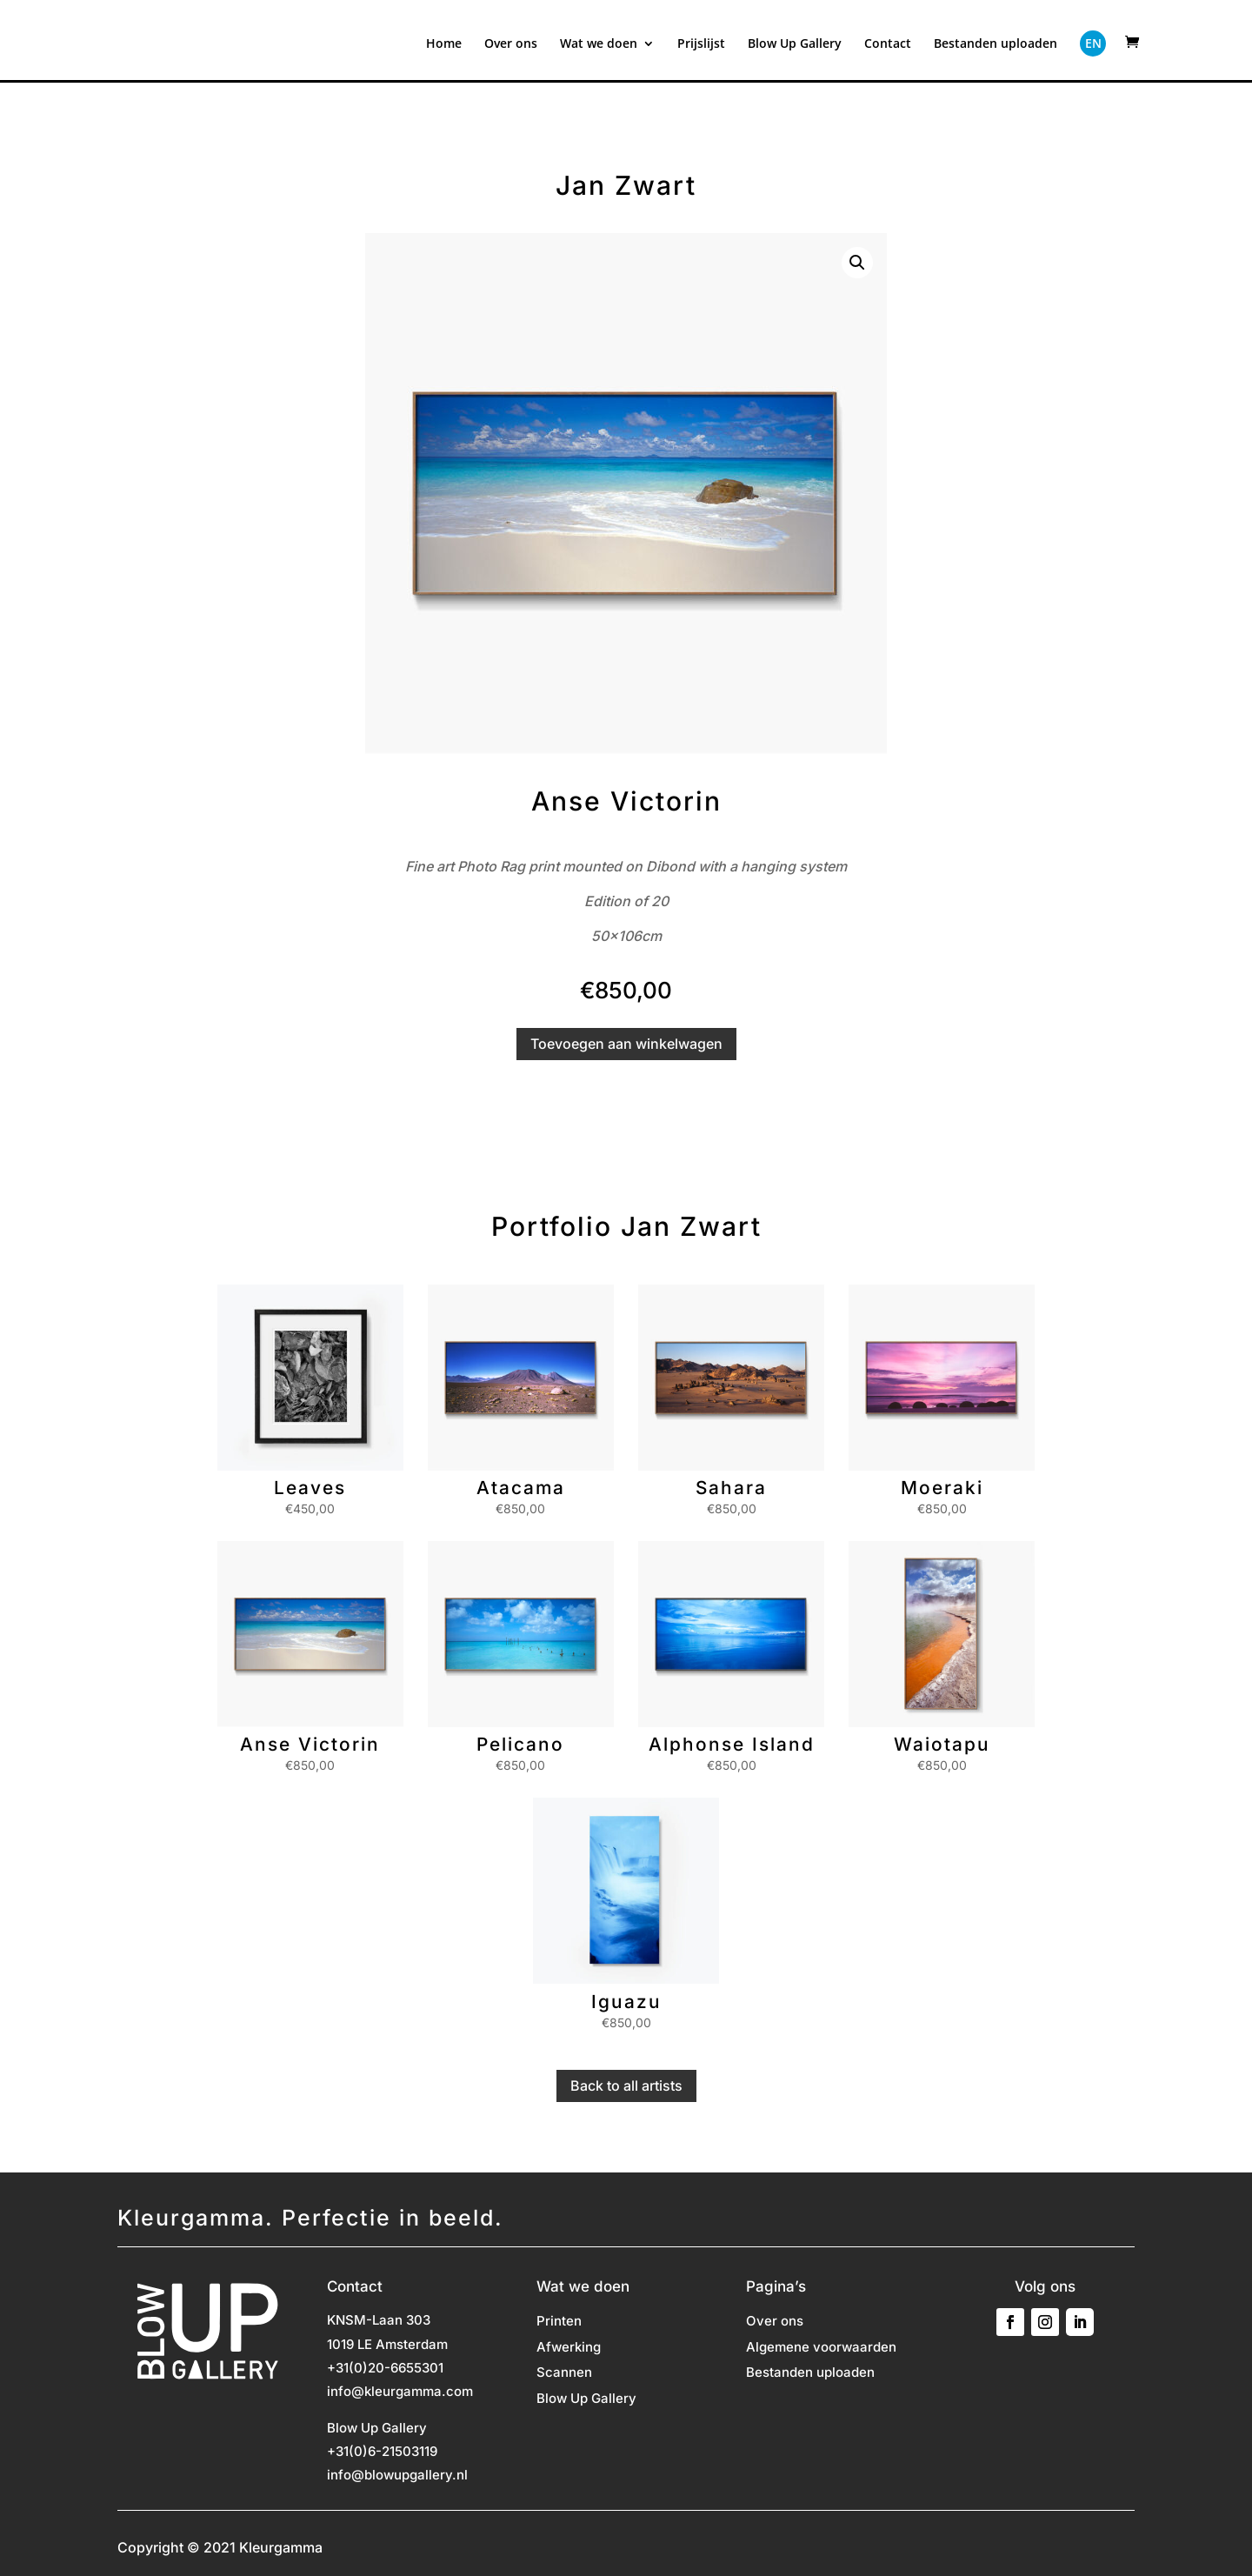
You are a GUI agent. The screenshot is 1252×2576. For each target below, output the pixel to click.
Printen (559, 2322)
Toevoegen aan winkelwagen (626, 1043)
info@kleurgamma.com (400, 2391)
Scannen (564, 2373)
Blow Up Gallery (795, 44)
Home (444, 44)
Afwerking (568, 2348)
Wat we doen (598, 44)
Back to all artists (626, 2085)
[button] (857, 262)
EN (1093, 43)
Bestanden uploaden (995, 44)
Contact (887, 44)
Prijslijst (701, 44)
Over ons (510, 44)
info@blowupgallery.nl (397, 2474)
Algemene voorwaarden (821, 2348)
